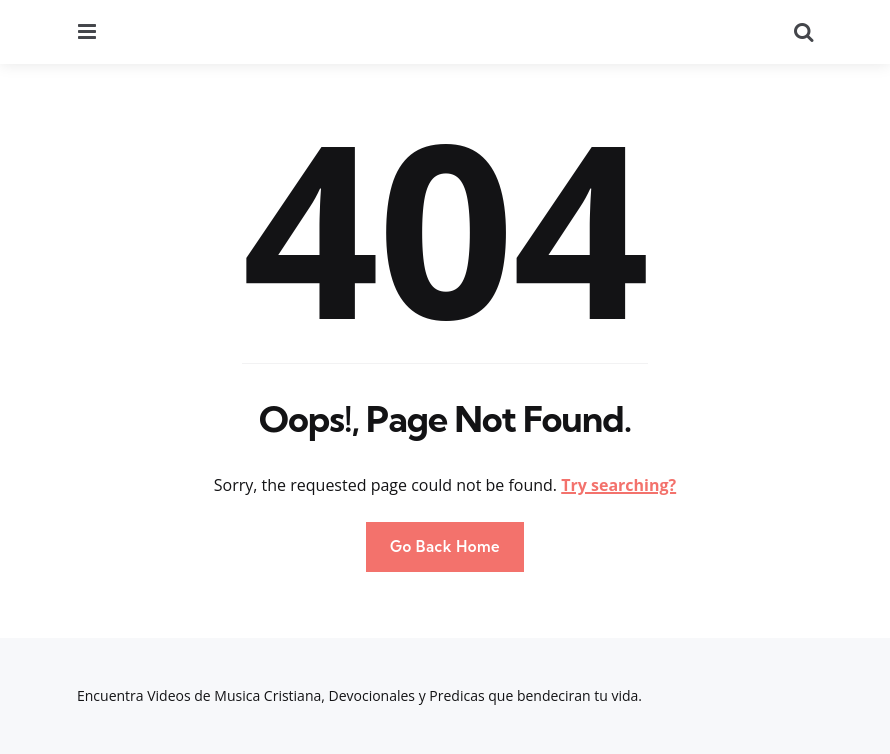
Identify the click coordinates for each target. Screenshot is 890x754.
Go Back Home (445, 546)
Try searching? (618, 485)
